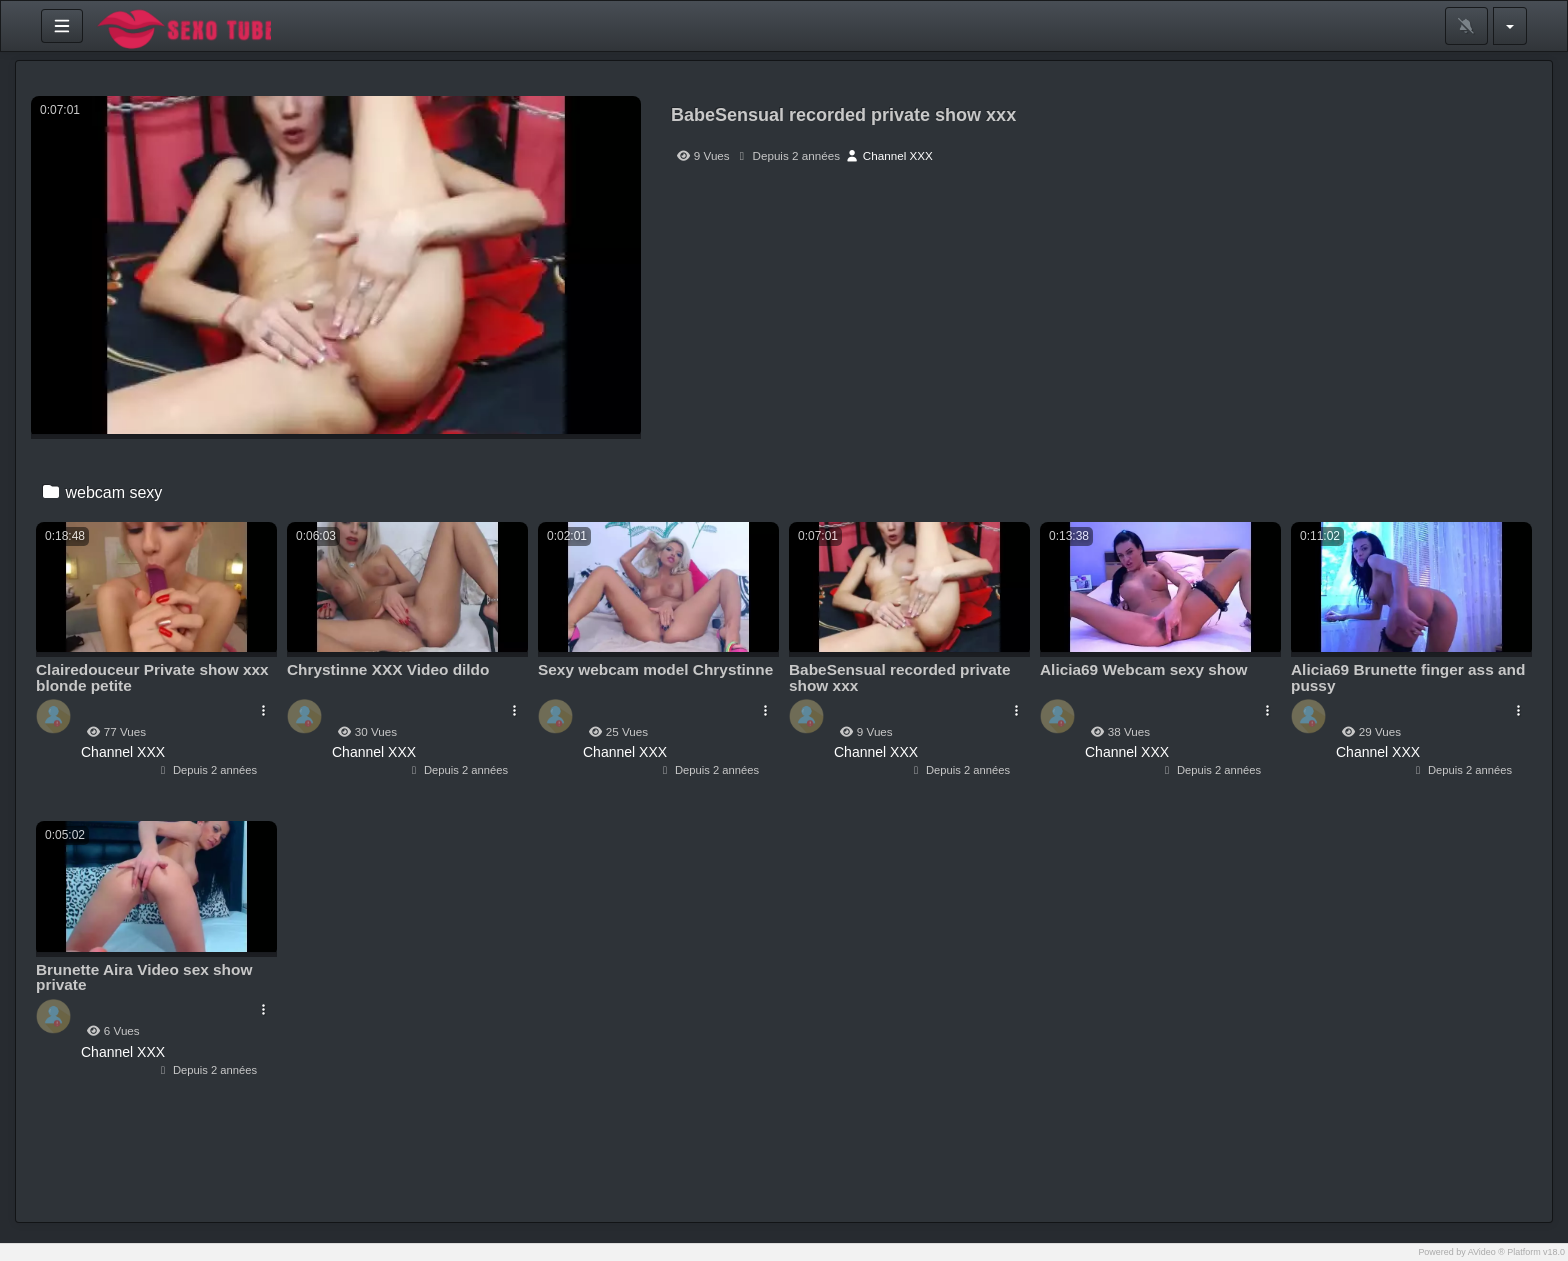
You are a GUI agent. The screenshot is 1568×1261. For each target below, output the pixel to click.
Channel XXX (889, 155)
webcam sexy (101, 492)
